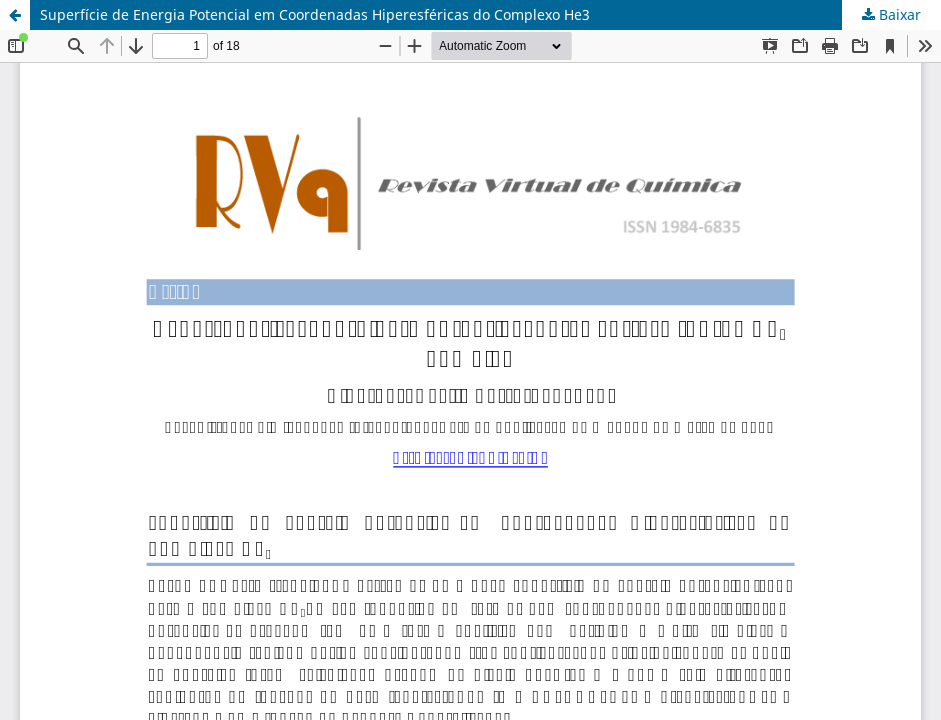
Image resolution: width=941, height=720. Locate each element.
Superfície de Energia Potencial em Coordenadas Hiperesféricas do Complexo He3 (315, 14)
